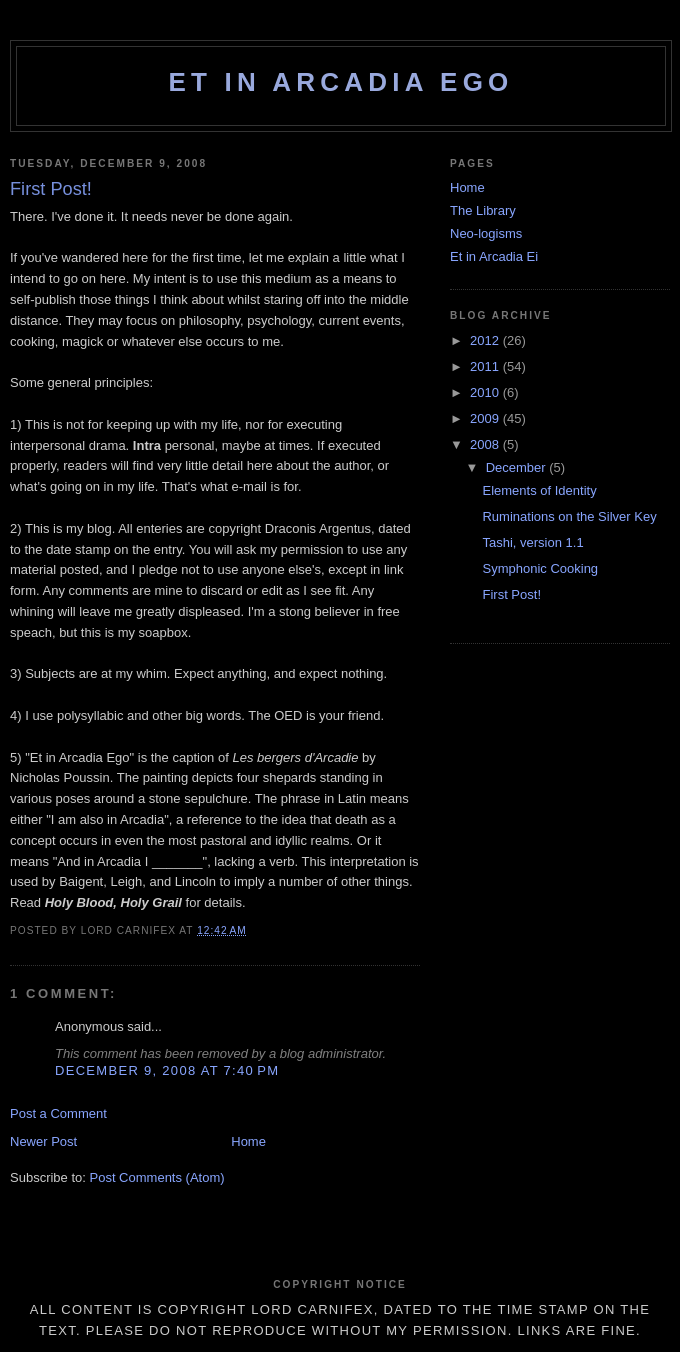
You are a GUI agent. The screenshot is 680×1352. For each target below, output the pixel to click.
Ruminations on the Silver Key (569, 516)
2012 (486, 340)
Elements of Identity (539, 490)
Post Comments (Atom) (157, 1177)
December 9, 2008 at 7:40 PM (167, 1070)
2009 (486, 418)
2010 (486, 392)
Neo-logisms (486, 233)
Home (248, 1141)
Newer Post (43, 1141)
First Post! (511, 594)
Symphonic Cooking (540, 568)
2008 (486, 444)
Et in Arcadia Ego (340, 82)
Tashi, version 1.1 (532, 542)
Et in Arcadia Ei (494, 256)
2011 (486, 366)
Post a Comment (58, 1113)
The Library (483, 210)
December (518, 467)
